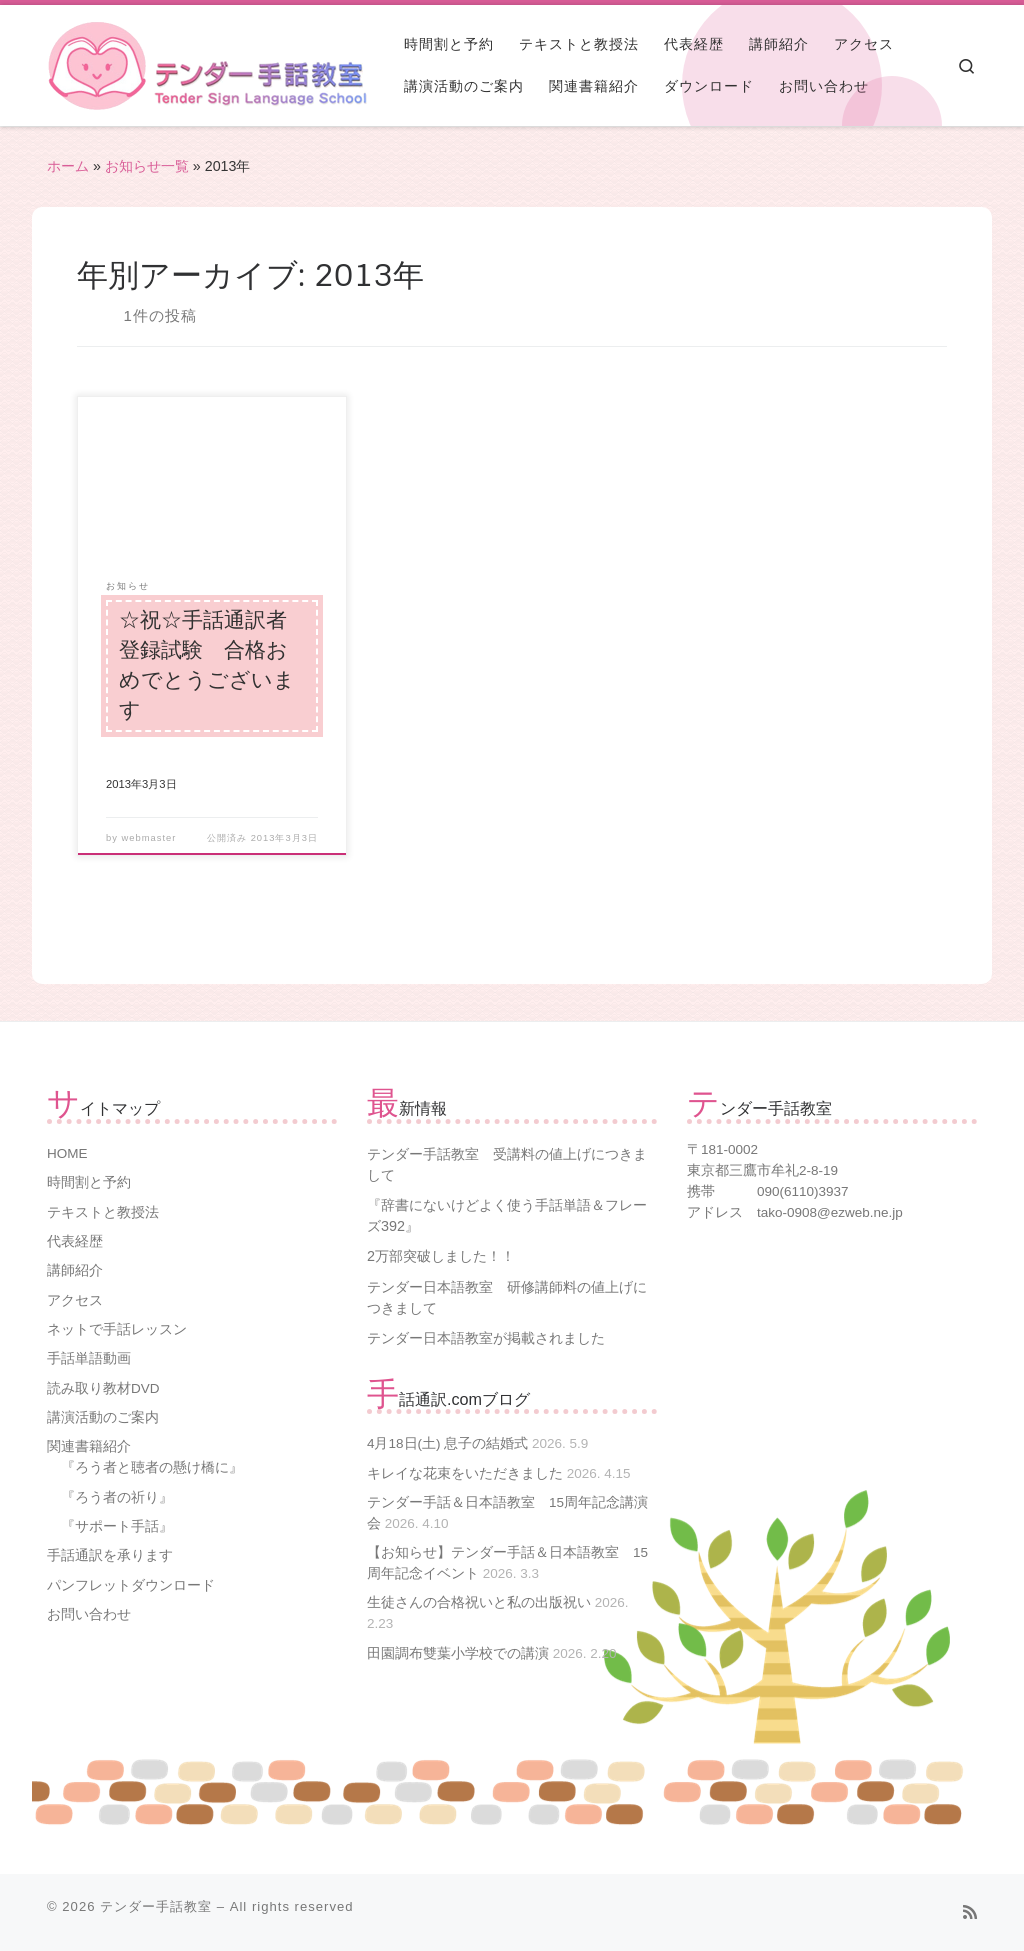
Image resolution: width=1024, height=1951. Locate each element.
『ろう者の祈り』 (117, 1497)
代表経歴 (75, 1241)
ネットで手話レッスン (117, 1329)
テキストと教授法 (103, 1212)
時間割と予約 (89, 1182)
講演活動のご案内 (103, 1417)
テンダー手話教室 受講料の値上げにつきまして (507, 1164)
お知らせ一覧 (147, 166)
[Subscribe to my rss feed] (970, 1912)
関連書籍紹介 (89, 1446)
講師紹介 (75, 1270)
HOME (67, 1153)
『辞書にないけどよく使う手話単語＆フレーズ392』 (507, 1215)
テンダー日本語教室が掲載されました (486, 1338)
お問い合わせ (89, 1614)
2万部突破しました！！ (441, 1256)
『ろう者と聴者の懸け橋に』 (152, 1467)
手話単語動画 (89, 1358)
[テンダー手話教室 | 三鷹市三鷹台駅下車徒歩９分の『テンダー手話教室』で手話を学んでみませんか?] (97, 63)
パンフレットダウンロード (131, 1585)
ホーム (68, 166)
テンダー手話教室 (156, 1906)
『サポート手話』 (117, 1526)
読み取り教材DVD (103, 1388)
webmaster (149, 838)
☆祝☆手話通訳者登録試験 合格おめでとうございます (207, 665)
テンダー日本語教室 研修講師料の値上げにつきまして (507, 1297)
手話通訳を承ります (110, 1555)
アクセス (75, 1300)
